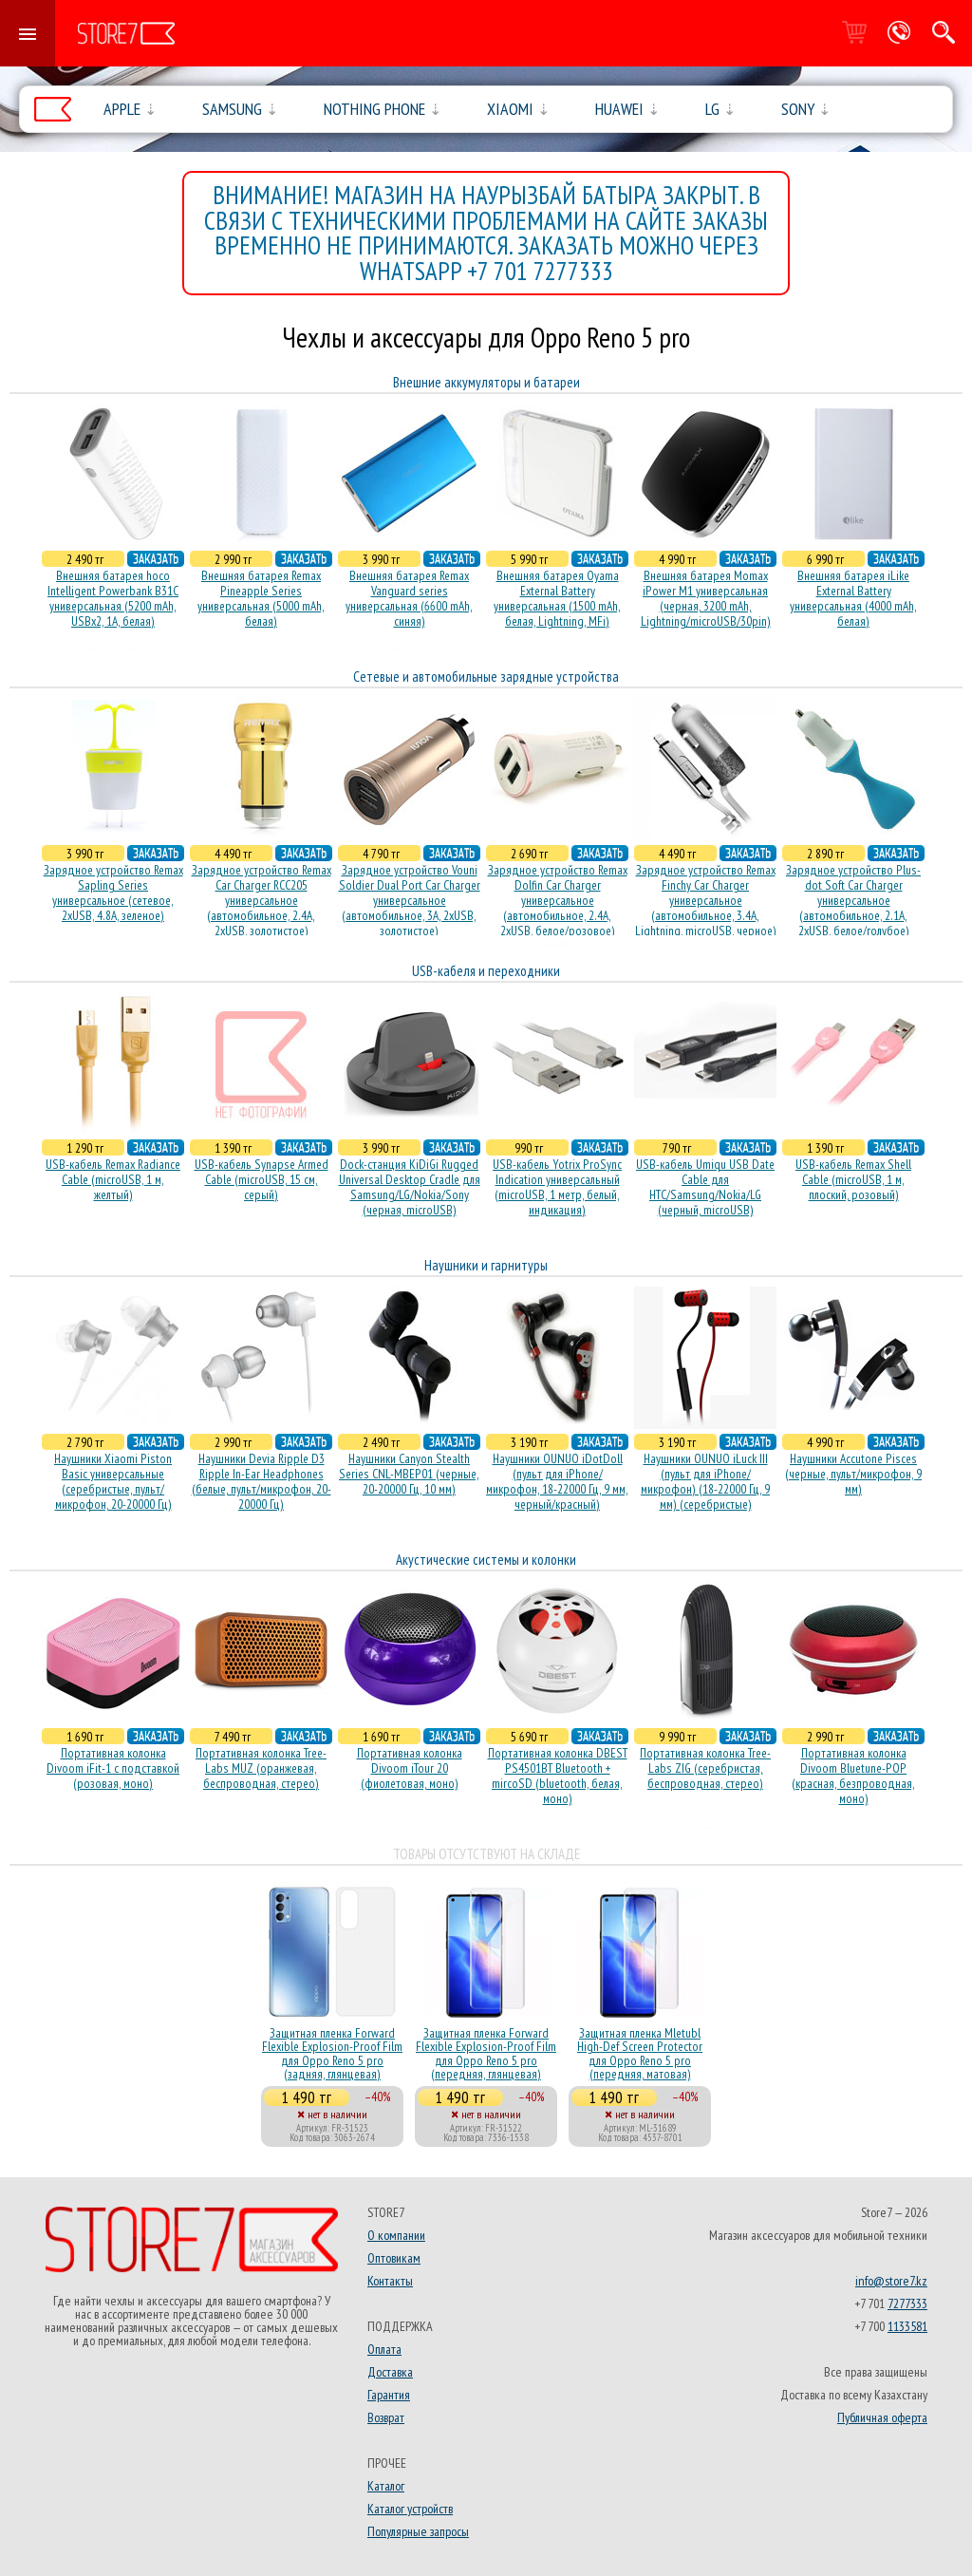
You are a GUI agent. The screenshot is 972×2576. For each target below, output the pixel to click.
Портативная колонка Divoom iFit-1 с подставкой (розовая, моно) (113, 1768)
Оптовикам (394, 2257)
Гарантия (388, 2394)
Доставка (390, 2371)
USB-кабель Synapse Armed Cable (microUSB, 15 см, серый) (261, 1179)
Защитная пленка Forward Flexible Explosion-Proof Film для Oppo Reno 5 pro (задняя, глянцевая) (332, 2053)
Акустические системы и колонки (486, 1560)
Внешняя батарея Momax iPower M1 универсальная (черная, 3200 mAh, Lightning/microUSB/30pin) (706, 598)
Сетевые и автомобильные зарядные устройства (486, 677)
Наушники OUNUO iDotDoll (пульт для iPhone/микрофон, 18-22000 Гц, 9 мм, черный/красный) (557, 1481)
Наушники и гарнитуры (486, 1265)
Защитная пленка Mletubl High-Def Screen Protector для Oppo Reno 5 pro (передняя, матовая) (639, 2053)
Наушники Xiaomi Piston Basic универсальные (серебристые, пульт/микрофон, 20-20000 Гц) (113, 1481)
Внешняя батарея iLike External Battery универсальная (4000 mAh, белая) (853, 598)
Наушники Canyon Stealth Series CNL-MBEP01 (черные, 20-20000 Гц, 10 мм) (409, 1473)
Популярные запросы (418, 2531)
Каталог (385, 2485)
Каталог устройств (410, 2508)
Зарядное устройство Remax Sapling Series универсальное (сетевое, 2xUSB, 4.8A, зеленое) (113, 892)
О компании (396, 2235)
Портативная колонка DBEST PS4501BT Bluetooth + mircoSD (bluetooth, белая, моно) (557, 1775)
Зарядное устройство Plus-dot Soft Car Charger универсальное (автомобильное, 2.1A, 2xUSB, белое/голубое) (853, 900)
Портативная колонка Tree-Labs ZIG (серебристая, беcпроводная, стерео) (705, 1768)
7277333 (907, 2303)
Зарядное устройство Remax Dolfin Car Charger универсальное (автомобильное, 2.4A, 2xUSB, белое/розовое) (557, 900)
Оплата (384, 2349)
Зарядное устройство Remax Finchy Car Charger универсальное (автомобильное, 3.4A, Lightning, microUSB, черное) (705, 900)
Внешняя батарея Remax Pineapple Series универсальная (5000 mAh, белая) (261, 598)
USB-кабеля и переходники (486, 971)
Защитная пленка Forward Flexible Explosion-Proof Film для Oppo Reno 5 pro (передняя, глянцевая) (486, 2053)
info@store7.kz (891, 2280)
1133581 (907, 2326)
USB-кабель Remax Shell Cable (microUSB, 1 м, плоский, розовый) (853, 1179)
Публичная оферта (882, 2417)
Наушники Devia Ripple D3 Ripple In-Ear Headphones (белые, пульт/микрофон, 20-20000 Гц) (261, 1481)
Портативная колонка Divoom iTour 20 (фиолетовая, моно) (409, 1768)
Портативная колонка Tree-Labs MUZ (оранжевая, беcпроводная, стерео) (261, 1768)
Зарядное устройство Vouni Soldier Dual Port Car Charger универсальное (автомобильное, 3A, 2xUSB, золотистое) (409, 900)
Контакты (390, 2280)
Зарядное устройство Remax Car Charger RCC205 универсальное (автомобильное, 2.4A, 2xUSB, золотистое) (261, 900)
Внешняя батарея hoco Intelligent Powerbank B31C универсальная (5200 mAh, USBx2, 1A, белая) (112, 598)
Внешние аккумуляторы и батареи (486, 382)
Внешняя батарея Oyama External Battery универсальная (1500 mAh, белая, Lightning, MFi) (557, 598)
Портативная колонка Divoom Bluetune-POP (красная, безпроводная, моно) (853, 1775)
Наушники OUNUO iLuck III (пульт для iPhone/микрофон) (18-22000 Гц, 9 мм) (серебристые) (705, 1481)
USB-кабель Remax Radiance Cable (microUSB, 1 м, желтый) (113, 1179)
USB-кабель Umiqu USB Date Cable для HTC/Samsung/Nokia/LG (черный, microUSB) (705, 1187)
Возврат (385, 2417)
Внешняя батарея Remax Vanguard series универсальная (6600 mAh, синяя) (409, 598)
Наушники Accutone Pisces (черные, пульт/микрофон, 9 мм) (853, 1473)
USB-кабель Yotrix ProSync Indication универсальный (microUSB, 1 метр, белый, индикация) (557, 1187)
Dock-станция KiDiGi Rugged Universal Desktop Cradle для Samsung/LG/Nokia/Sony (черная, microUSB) (409, 1187)
